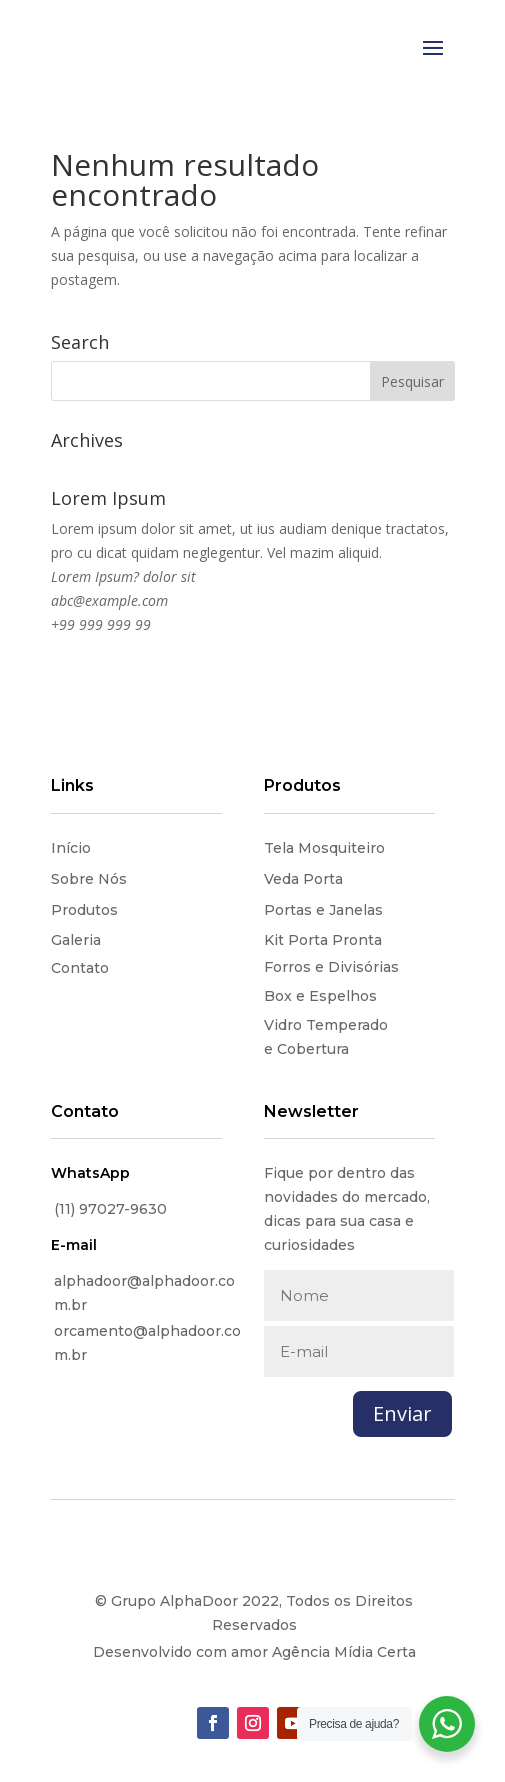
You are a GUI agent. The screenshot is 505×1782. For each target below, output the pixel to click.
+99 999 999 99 (101, 624)
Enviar (402, 1413)
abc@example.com (109, 600)
